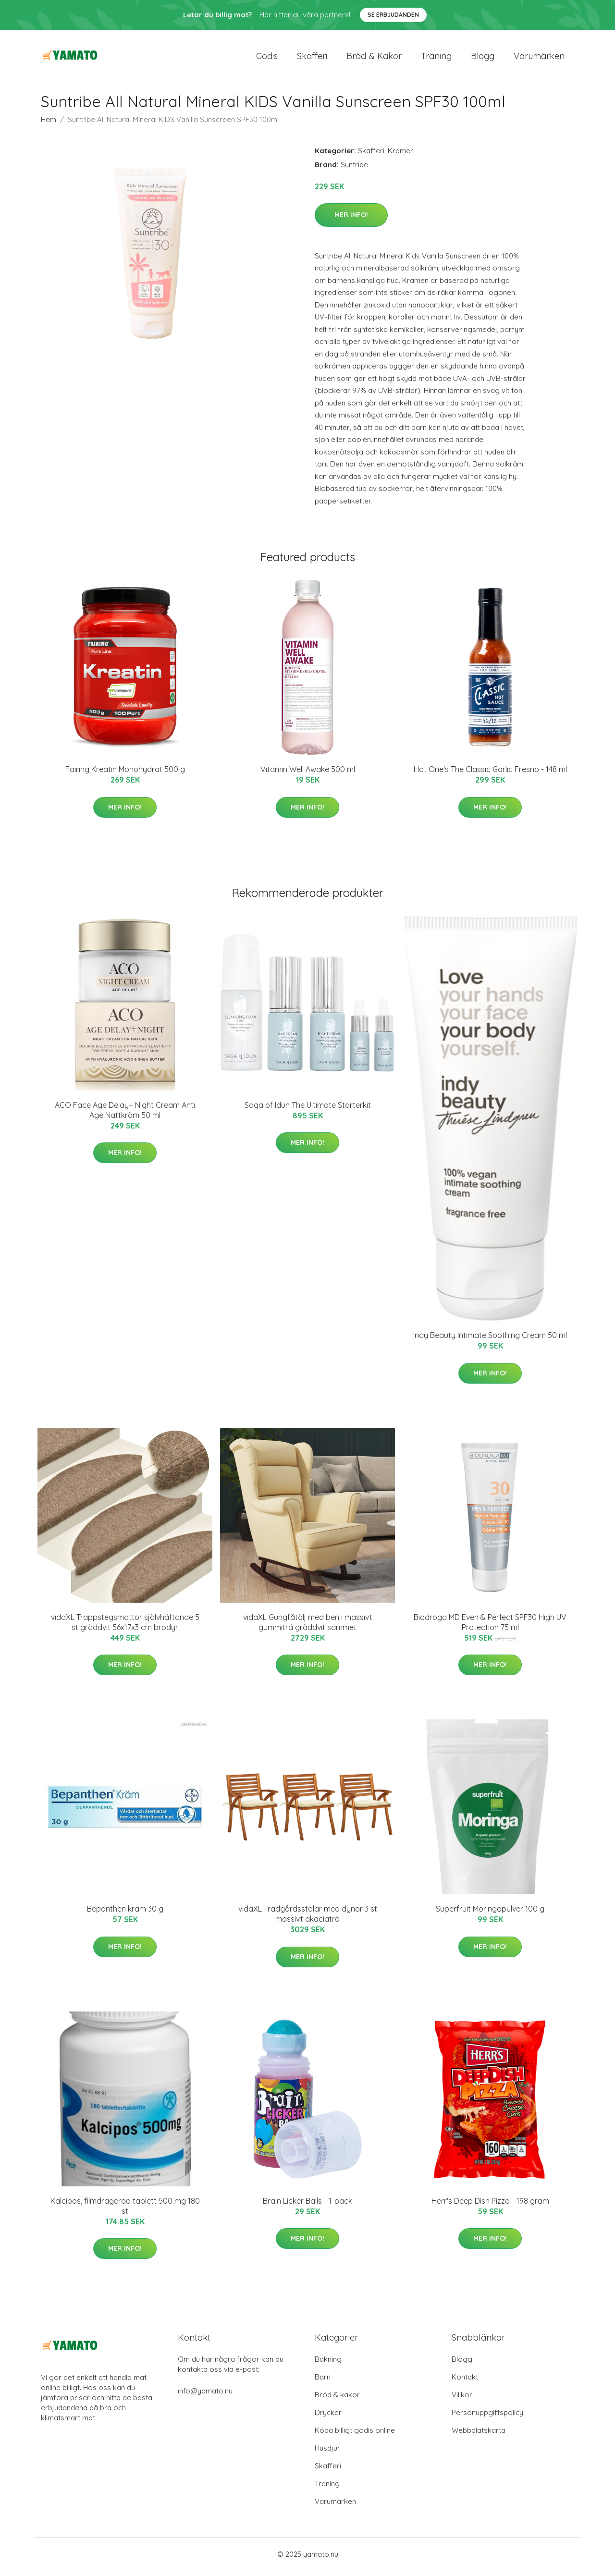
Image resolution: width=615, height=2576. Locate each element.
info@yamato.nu (205, 2396)
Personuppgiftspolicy (487, 2417)
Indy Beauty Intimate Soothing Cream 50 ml (490, 1340)
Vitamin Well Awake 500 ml (307, 774)
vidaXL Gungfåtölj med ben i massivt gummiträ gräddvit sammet (307, 1627)
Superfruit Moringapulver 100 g (490, 1914)
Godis (267, 58)
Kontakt (465, 2382)
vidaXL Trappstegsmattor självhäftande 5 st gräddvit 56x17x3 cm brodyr (125, 1627)
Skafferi (312, 58)
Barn (323, 2382)
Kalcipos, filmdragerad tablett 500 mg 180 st (125, 2210)
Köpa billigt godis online (355, 2435)
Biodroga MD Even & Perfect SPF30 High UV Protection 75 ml (490, 1627)
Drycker (328, 2417)
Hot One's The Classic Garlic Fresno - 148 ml (490, 774)
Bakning (328, 2364)
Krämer (400, 155)
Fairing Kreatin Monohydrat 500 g (125, 774)
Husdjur (327, 2453)
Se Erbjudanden (393, 14)
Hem (48, 124)
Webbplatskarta (478, 2435)
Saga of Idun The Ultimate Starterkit (308, 1110)
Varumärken (539, 58)
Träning (436, 58)
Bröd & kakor (374, 58)
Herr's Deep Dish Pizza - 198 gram (490, 2205)
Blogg (482, 58)
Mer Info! (351, 219)
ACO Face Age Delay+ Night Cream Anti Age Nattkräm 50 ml (125, 1115)
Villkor (462, 2399)
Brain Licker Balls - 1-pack (307, 2205)
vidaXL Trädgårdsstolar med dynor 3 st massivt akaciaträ (307, 1919)
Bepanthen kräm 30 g (125, 1914)
